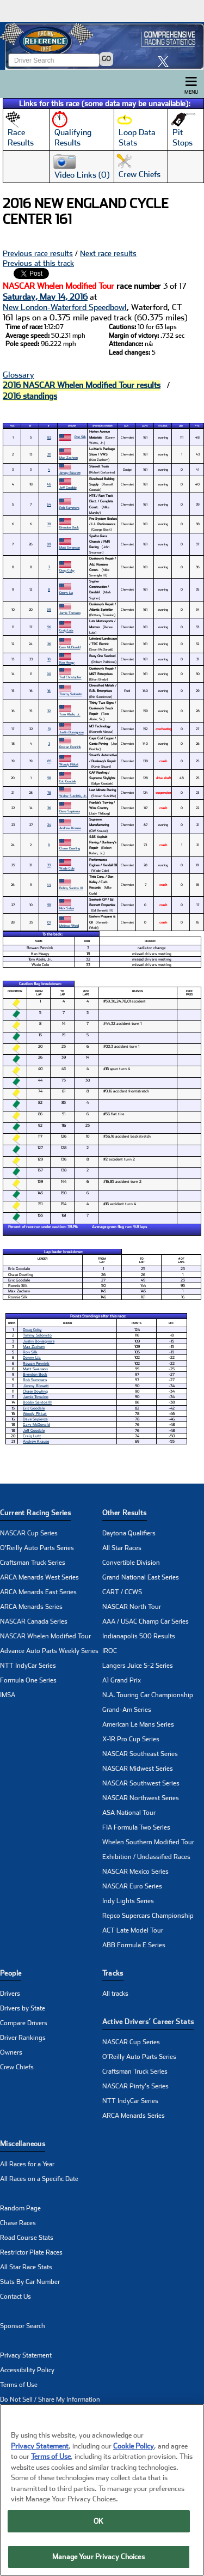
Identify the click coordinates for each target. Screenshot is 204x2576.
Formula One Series (28, 1680)
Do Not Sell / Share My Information (50, 2399)
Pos (12, 425)
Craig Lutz (66, 630)
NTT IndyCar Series (28, 1665)
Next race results (108, 253)
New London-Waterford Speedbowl (65, 307)
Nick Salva (66, 908)
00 (49, 674)
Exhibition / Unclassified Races (146, 1857)
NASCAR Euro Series (132, 1886)
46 (49, 484)
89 (49, 544)
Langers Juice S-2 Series (137, 1665)
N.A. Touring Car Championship (147, 1695)
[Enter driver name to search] (54, 60)
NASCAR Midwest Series (137, 1768)
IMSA (7, 1695)
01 (49, 922)
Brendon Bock (69, 527)
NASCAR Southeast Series (140, 1754)
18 (49, 659)
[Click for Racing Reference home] (102, 46)
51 (49, 729)
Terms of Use (19, 2385)
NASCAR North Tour (131, 1607)
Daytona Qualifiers (129, 1533)
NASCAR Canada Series (33, 1621)
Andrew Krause (70, 828)
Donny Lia (66, 592)
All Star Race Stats (26, 2267)
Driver (72, 425)
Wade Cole (67, 868)
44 (49, 884)
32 (49, 711)
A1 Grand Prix (121, 1680)
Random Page (20, 2208)
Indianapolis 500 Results (138, 1636)
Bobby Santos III (71, 888)
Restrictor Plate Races (31, 2252)
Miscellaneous (22, 2144)
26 (49, 644)
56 (49, 627)
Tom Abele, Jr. (70, 714)
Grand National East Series (140, 1577)
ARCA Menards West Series (39, 1577)
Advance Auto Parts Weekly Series (49, 1651)
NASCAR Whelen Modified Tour (45, 1636)
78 (49, 792)
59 (49, 905)
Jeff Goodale (68, 487)
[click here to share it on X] (166, 61)
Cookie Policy (133, 2446)
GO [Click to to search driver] (106, 59)
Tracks (112, 1973)
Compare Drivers (23, 2023)
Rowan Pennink (70, 747)
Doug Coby (67, 570)
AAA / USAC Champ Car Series (145, 1621)
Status (162, 425)
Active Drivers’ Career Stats (148, 2022)
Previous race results (38, 253)
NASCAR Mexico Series (135, 1871)
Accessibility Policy (27, 2370)
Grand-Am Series (126, 1710)
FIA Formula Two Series (136, 1827)
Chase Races (18, 2223)
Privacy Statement (26, 2355)
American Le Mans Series (138, 1724)
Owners (11, 2052)
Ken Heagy (67, 662)
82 (49, 437)
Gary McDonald (70, 647)
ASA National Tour (129, 1812)
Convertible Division (131, 1562)
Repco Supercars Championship (148, 1915)
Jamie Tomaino (70, 613)
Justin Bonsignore (71, 732)
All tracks (115, 1993)
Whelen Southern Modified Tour (148, 1842)
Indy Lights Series (128, 1901)
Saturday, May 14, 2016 (45, 297)
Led (181, 425)
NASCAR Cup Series (29, 1533)
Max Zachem (68, 457)
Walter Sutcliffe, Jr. (73, 796)
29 (49, 524)
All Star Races (121, 1548)
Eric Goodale (67, 781)
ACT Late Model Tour (132, 1930)
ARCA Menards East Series (38, 1592)
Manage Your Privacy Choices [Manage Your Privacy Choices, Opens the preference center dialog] (98, 2557)
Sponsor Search (22, 2326)
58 (49, 778)
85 (49, 761)
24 (49, 825)
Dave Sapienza (69, 811)
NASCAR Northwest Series (140, 1798)
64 (49, 504)
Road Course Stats (26, 2237)
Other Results (124, 1513)
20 (49, 454)
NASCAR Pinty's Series (135, 2086)
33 (49, 865)
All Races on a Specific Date (39, 2179)
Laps (144, 425)
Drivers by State (22, 2008)
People (10, 1973)
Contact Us (15, 2296)
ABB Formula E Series (133, 1945)
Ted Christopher (70, 677)
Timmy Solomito (70, 694)
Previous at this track (38, 263)
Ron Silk (80, 437)
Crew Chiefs (17, 2067)
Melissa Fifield (69, 925)
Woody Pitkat (68, 764)
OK (98, 2521)
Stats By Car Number (30, 2282)
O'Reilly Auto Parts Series (37, 1548)
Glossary (18, 375)
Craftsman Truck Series (32, 1562)
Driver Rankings (23, 2038)
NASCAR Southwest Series (141, 1783)
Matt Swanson (69, 547)
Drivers (10, 1993)
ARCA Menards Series (31, 1607)
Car (126, 425)
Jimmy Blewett (70, 473)
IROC (109, 1651)
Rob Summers (69, 507)
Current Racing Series (35, 1513)
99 (49, 609)
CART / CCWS (122, 1592)
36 (49, 808)
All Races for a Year (27, 2164)
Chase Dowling (69, 848)
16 (49, 690)
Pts (197, 425)
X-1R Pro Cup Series (130, 1739)
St (30, 425)
